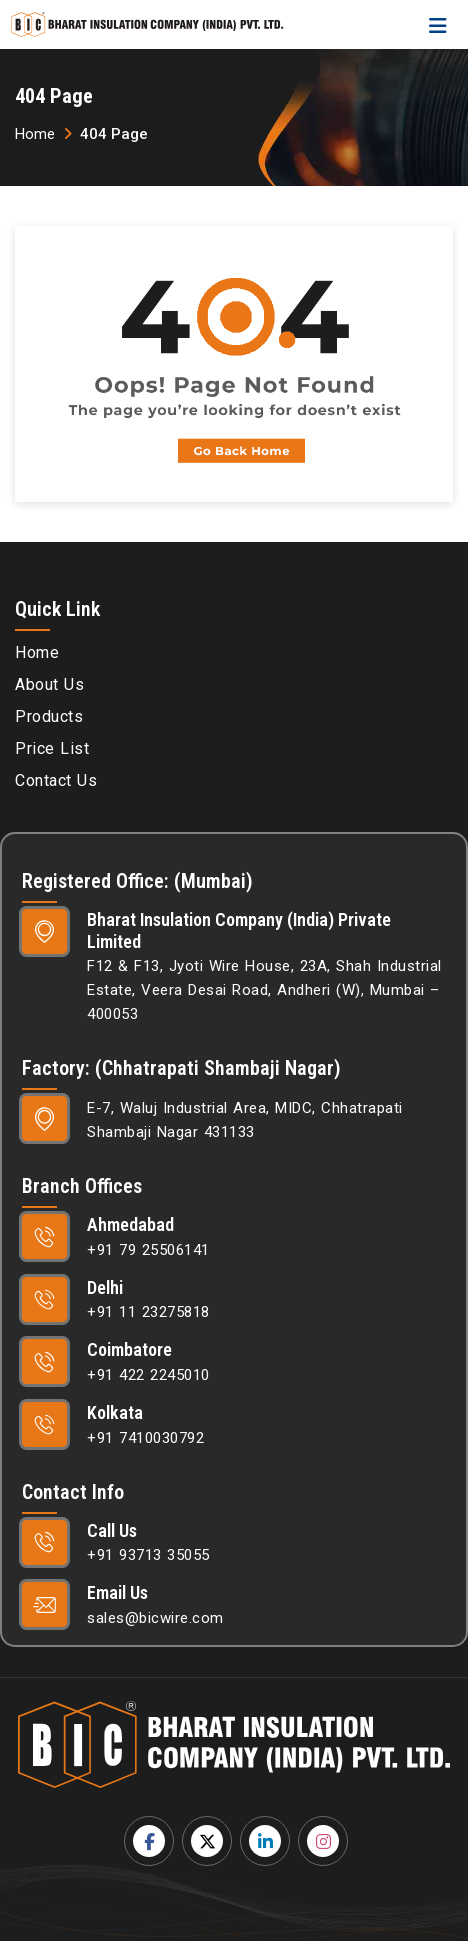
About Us (49, 684)
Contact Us (56, 780)
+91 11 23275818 (148, 1312)
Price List (52, 748)
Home (35, 134)
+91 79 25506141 (148, 1250)
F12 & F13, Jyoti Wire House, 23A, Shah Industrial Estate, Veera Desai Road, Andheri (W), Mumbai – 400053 (264, 990)
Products (49, 716)
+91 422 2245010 (148, 1375)
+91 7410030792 (145, 1438)
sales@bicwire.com (155, 1618)
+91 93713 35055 (148, 1555)
